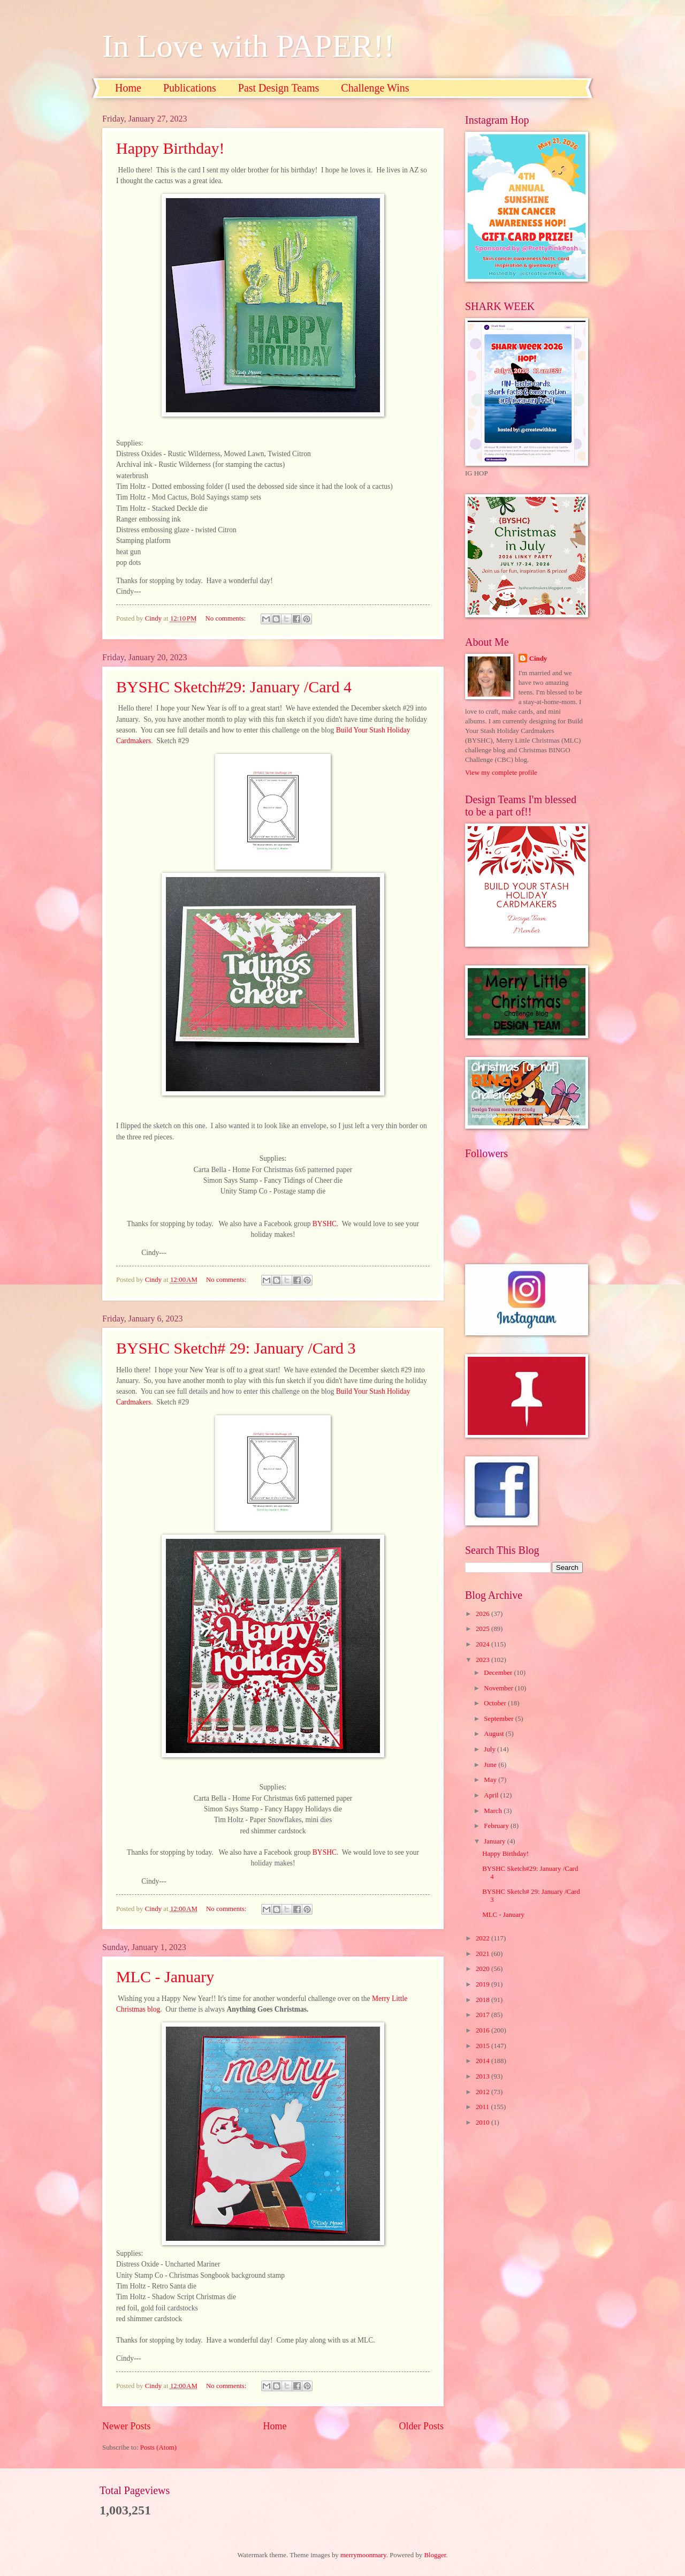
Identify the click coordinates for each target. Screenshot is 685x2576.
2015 (483, 2046)
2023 (483, 1660)
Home (128, 88)
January (495, 1841)
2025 (483, 1629)
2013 (483, 2076)
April (492, 1795)
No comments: (227, 618)
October (496, 1703)
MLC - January (165, 1976)
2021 (483, 1954)
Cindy (538, 658)
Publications (189, 88)
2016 (483, 2030)
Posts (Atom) (158, 2447)
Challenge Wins (375, 88)
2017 (483, 2015)
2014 (483, 2061)
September (499, 1719)
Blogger (435, 2555)
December (499, 1672)
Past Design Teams (278, 88)
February (497, 1826)
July (490, 1749)
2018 (483, 2000)
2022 (483, 1938)
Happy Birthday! (170, 148)
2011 (483, 2107)
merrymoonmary (363, 2555)
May (491, 1780)
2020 (483, 1969)
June (491, 1765)
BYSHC (325, 1224)
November (499, 1688)
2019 (483, 1984)
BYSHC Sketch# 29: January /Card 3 (235, 1348)
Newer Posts (126, 2426)
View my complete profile (501, 772)
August (494, 1734)
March (494, 1811)
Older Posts (421, 2426)
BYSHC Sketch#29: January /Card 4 (234, 687)
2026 (483, 1614)
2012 (483, 2092)
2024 (483, 1644)
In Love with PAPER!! (248, 46)
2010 (483, 2122)
